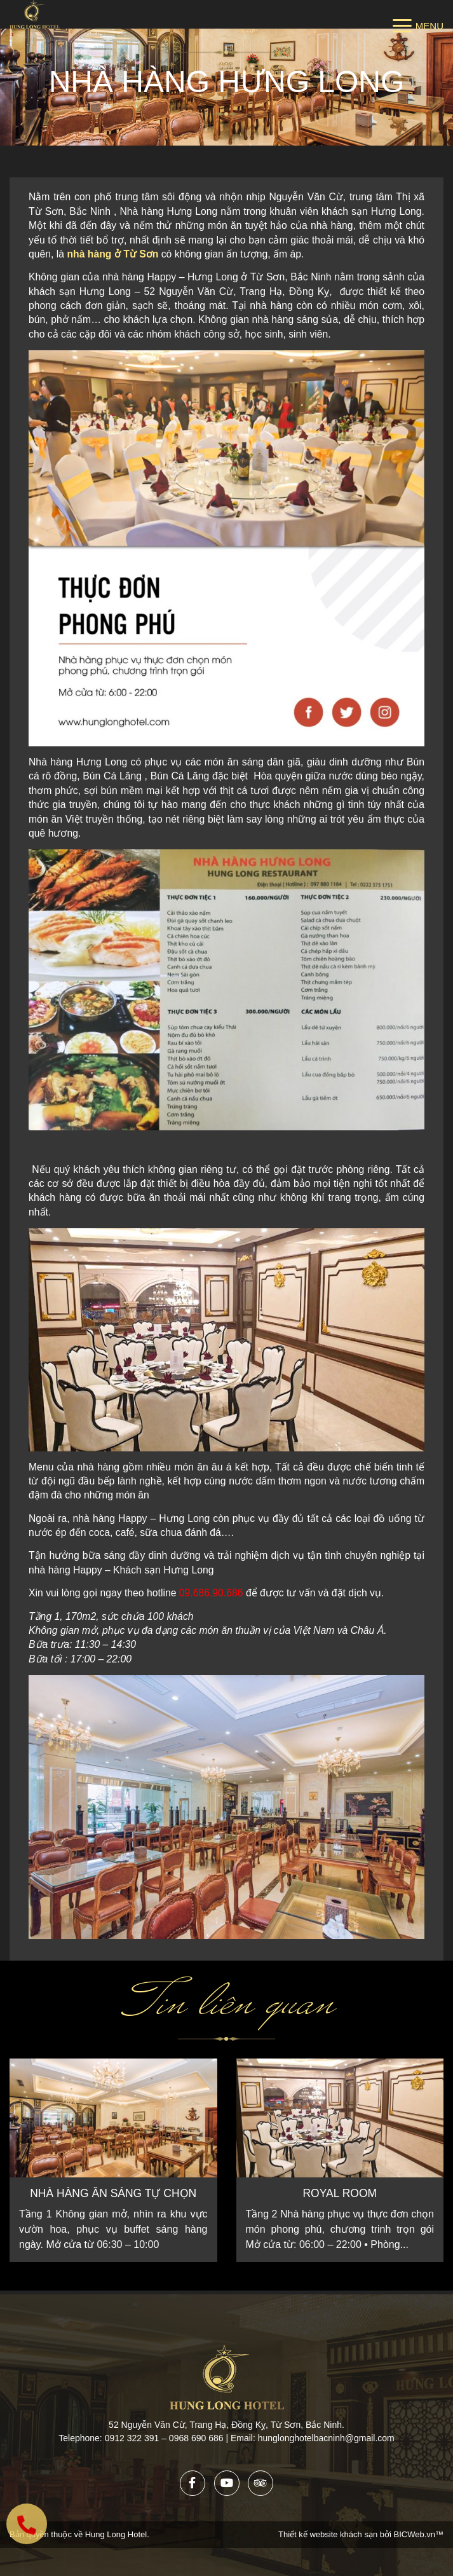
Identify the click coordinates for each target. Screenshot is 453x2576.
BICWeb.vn (414, 2534)
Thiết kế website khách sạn (329, 2534)
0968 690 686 (197, 2438)
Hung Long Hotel (116, 2534)
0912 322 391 (132, 2438)
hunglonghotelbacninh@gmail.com (326, 2438)
